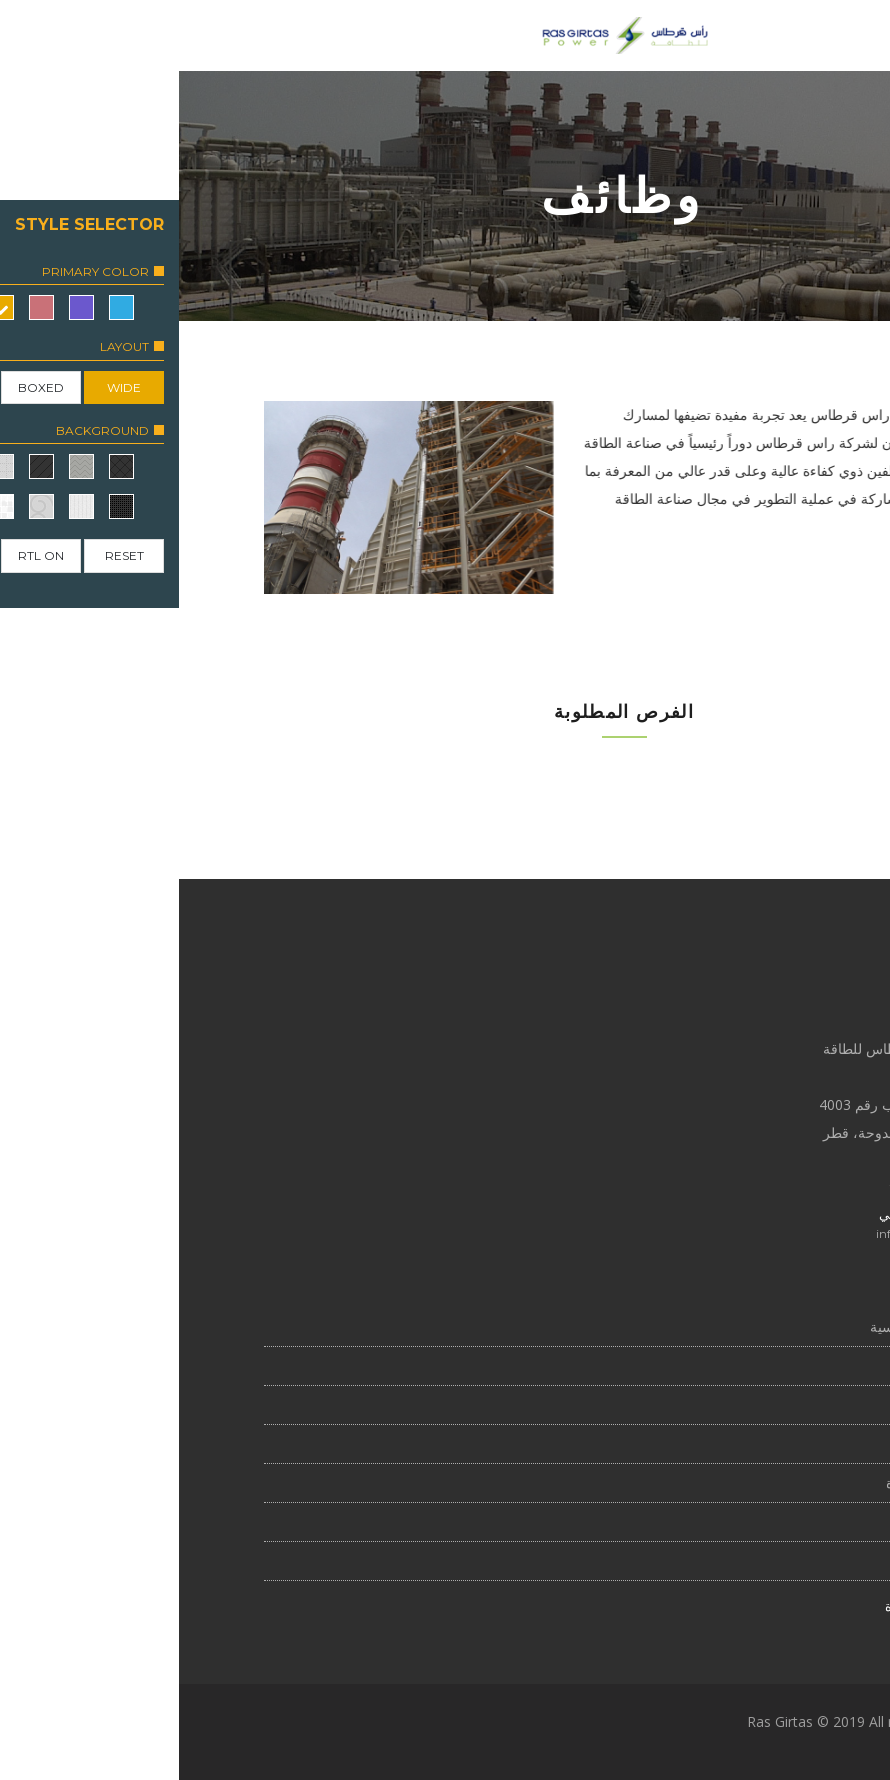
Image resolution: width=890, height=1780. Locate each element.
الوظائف (762, 1404)
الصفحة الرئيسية (739, 1326)
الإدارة (769, 1521)
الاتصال (766, 1560)
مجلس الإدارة (747, 1482)
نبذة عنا (766, 1365)
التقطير (766, 1443)
